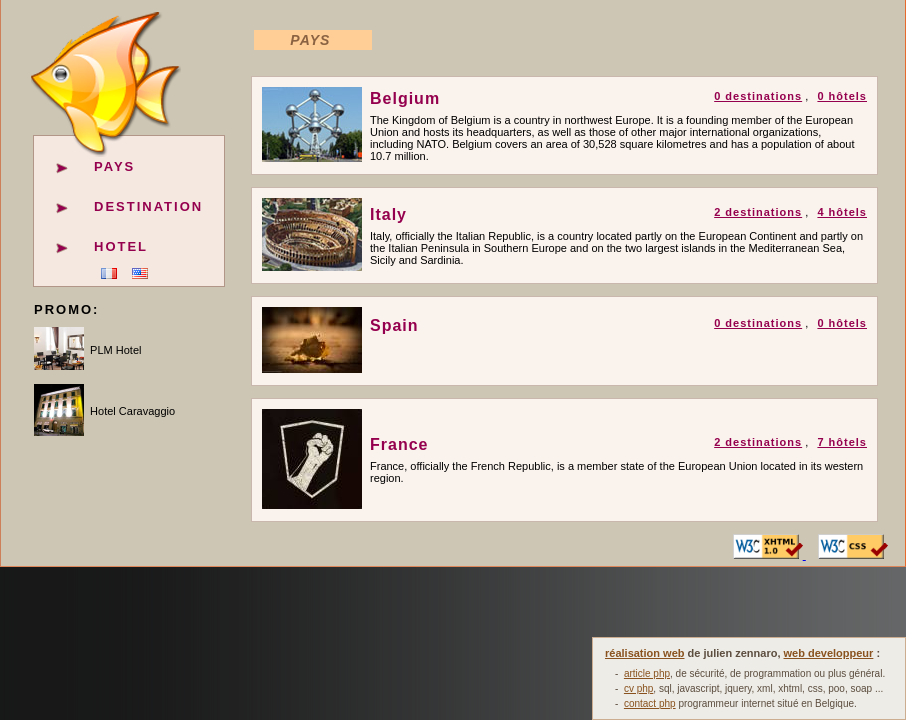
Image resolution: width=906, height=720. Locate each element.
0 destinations (758, 96)
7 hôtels (842, 442)
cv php (638, 688)
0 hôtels (842, 96)
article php (647, 673)
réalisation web (644, 653)
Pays (114, 166)
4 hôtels (842, 212)
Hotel (121, 246)
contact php (650, 703)
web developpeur (829, 653)
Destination (148, 206)
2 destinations (758, 212)
